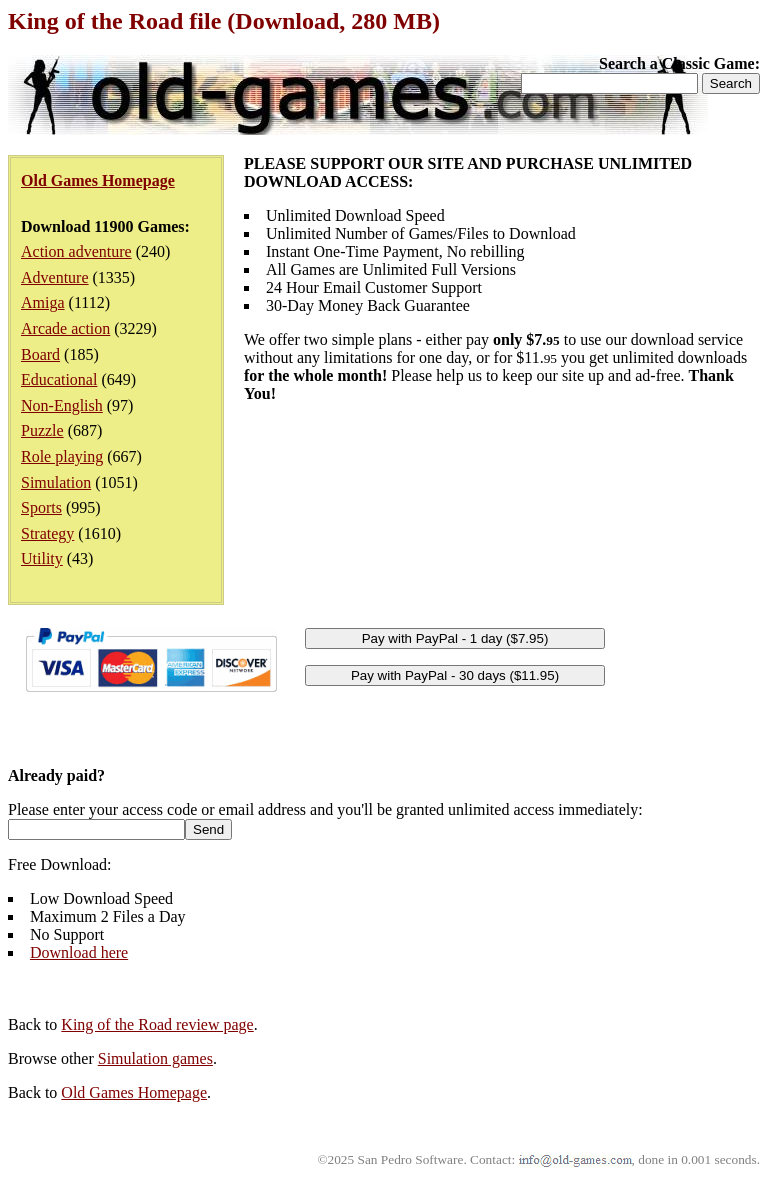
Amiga (43, 302)
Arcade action (65, 328)
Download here (79, 952)
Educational (59, 379)
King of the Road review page (157, 1024)
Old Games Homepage (134, 1092)
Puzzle (42, 430)
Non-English (62, 405)
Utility (42, 558)
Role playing (62, 456)
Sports (41, 507)
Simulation (56, 482)
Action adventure (76, 251)
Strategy (47, 533)
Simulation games (155, 1058)
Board (40, 354)
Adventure (55, 277)
